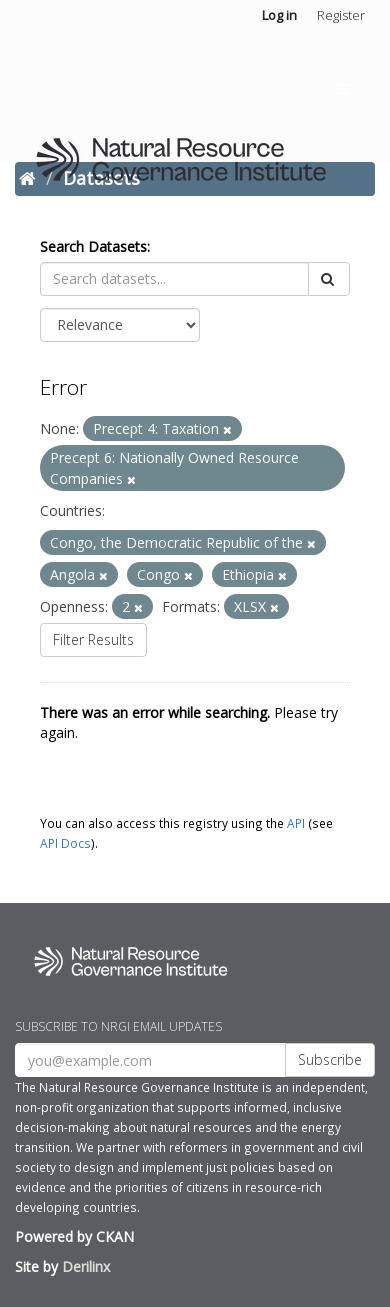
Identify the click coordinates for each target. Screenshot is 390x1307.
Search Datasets (93, 246)
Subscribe (330, 1059)
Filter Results (93, 639)
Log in (279, 15)
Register (341, 15)
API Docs (65, 843)
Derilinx (86, 1266)
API (296, 823)
